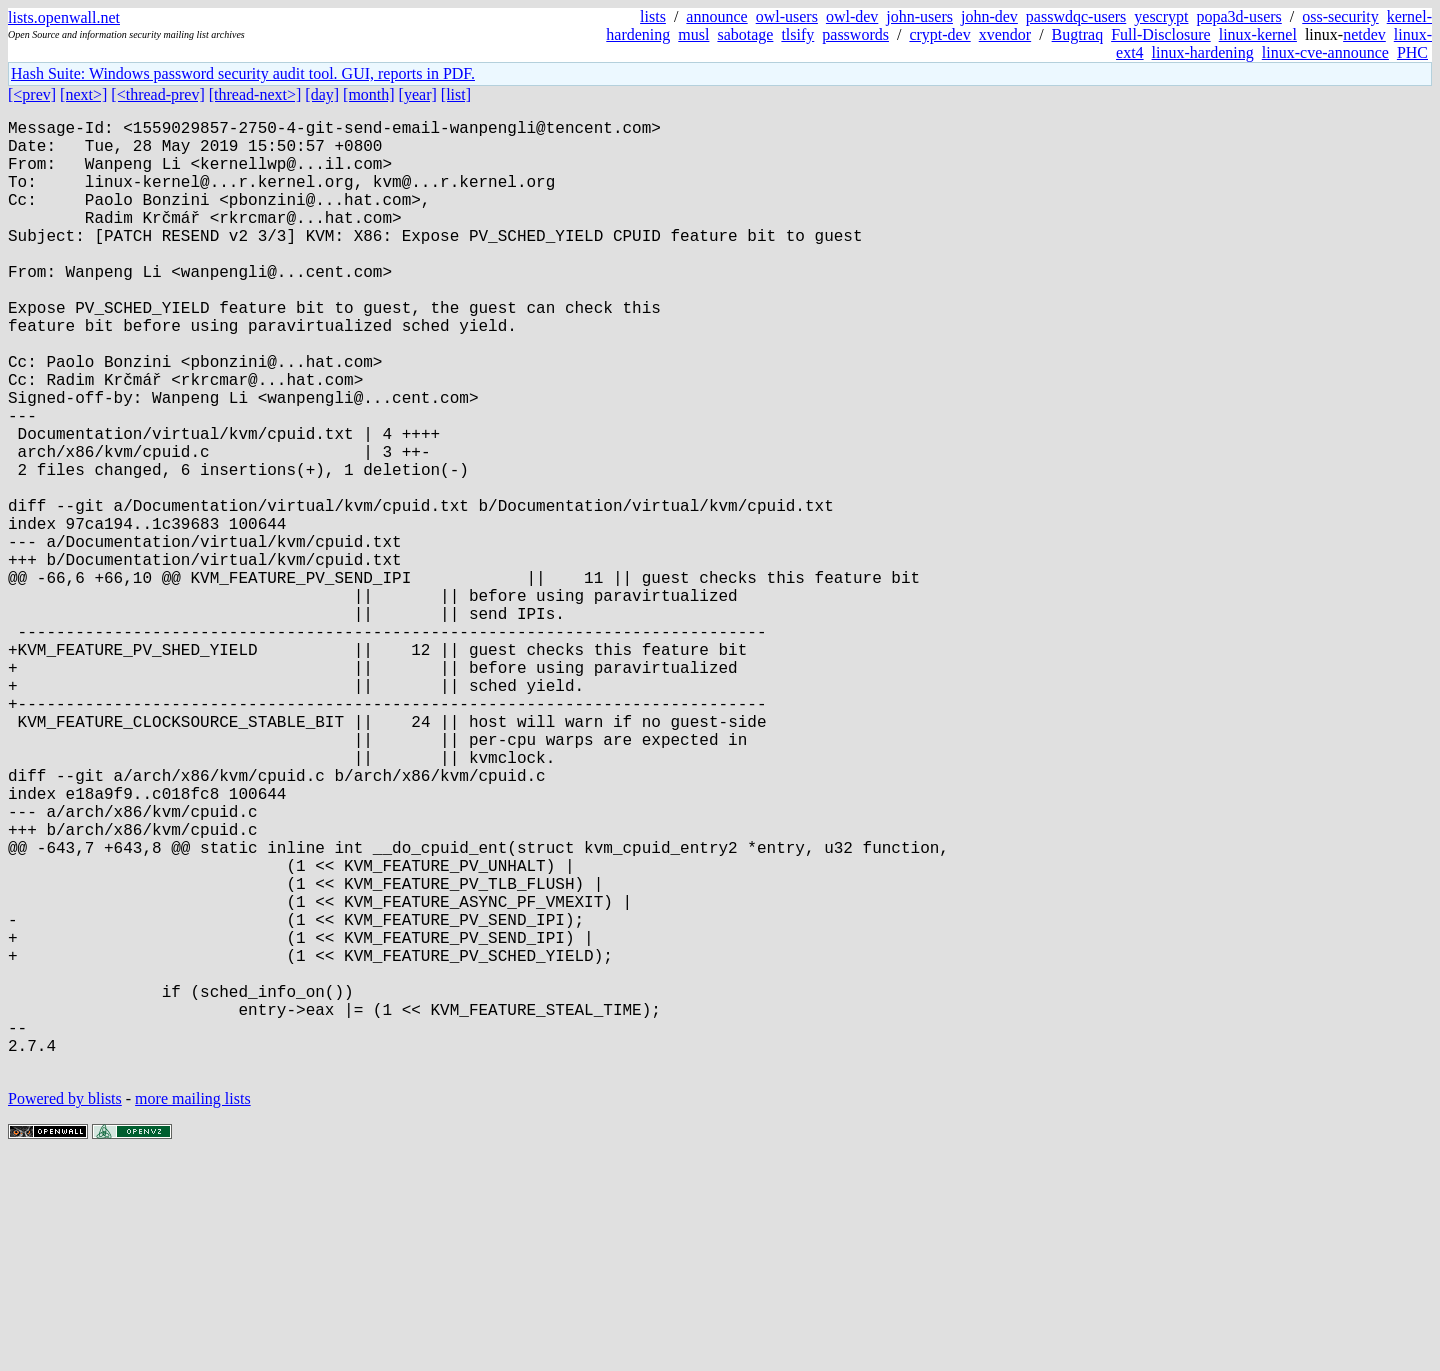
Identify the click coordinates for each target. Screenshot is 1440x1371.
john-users (919, 16)
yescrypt (1161, 16)
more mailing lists (193, 1310)
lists (653, 16)
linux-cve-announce (1325, 52)
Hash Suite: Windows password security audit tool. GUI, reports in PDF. (243, 73)
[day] (322, 94)
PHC (1412, 52)
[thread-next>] (255, 94)
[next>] (83, 94)
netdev (1364, 34)
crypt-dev (939, 34)
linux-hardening (1203, 52)
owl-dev (852, 16)
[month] (369, 94)
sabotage (745, 34)
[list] (456, 94)
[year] (418, 94)
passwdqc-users (1076, 16)
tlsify (797, 34)
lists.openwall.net (64, 17)
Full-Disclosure (1161, 34)
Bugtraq (1078, 34)
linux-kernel (1258, 34)
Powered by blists (65, 1310)
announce (716, 16)
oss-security (1340, 16)
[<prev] (32, 94)
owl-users (787, 16)
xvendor (1005, 34)
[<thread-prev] (157, 94)
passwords (855, 34)
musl (693, 34)
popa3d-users (1238, 16)
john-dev (989, 16)
